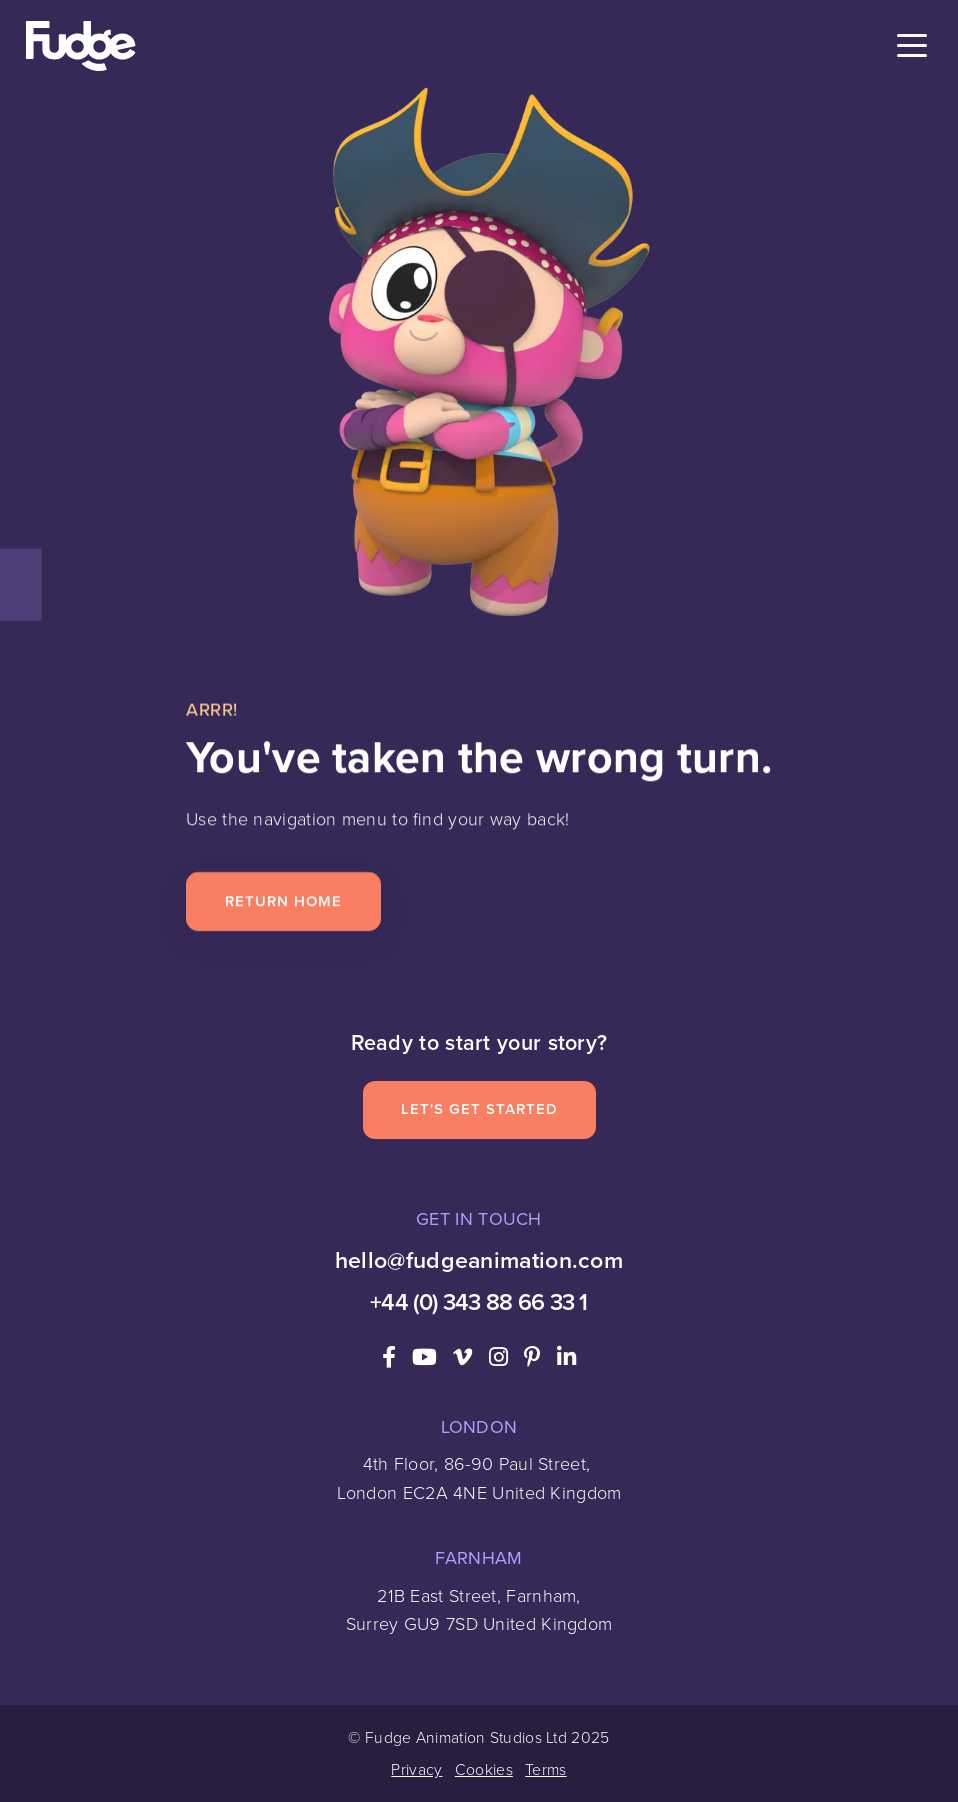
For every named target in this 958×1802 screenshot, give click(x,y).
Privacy (416, 1769)
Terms (546, 1769)
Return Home (283, 901)
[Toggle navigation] (912, 46)
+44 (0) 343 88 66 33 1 (479, 1302)
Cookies (484, 1769)
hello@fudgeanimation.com (479, 1260)
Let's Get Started (479, 1109)
